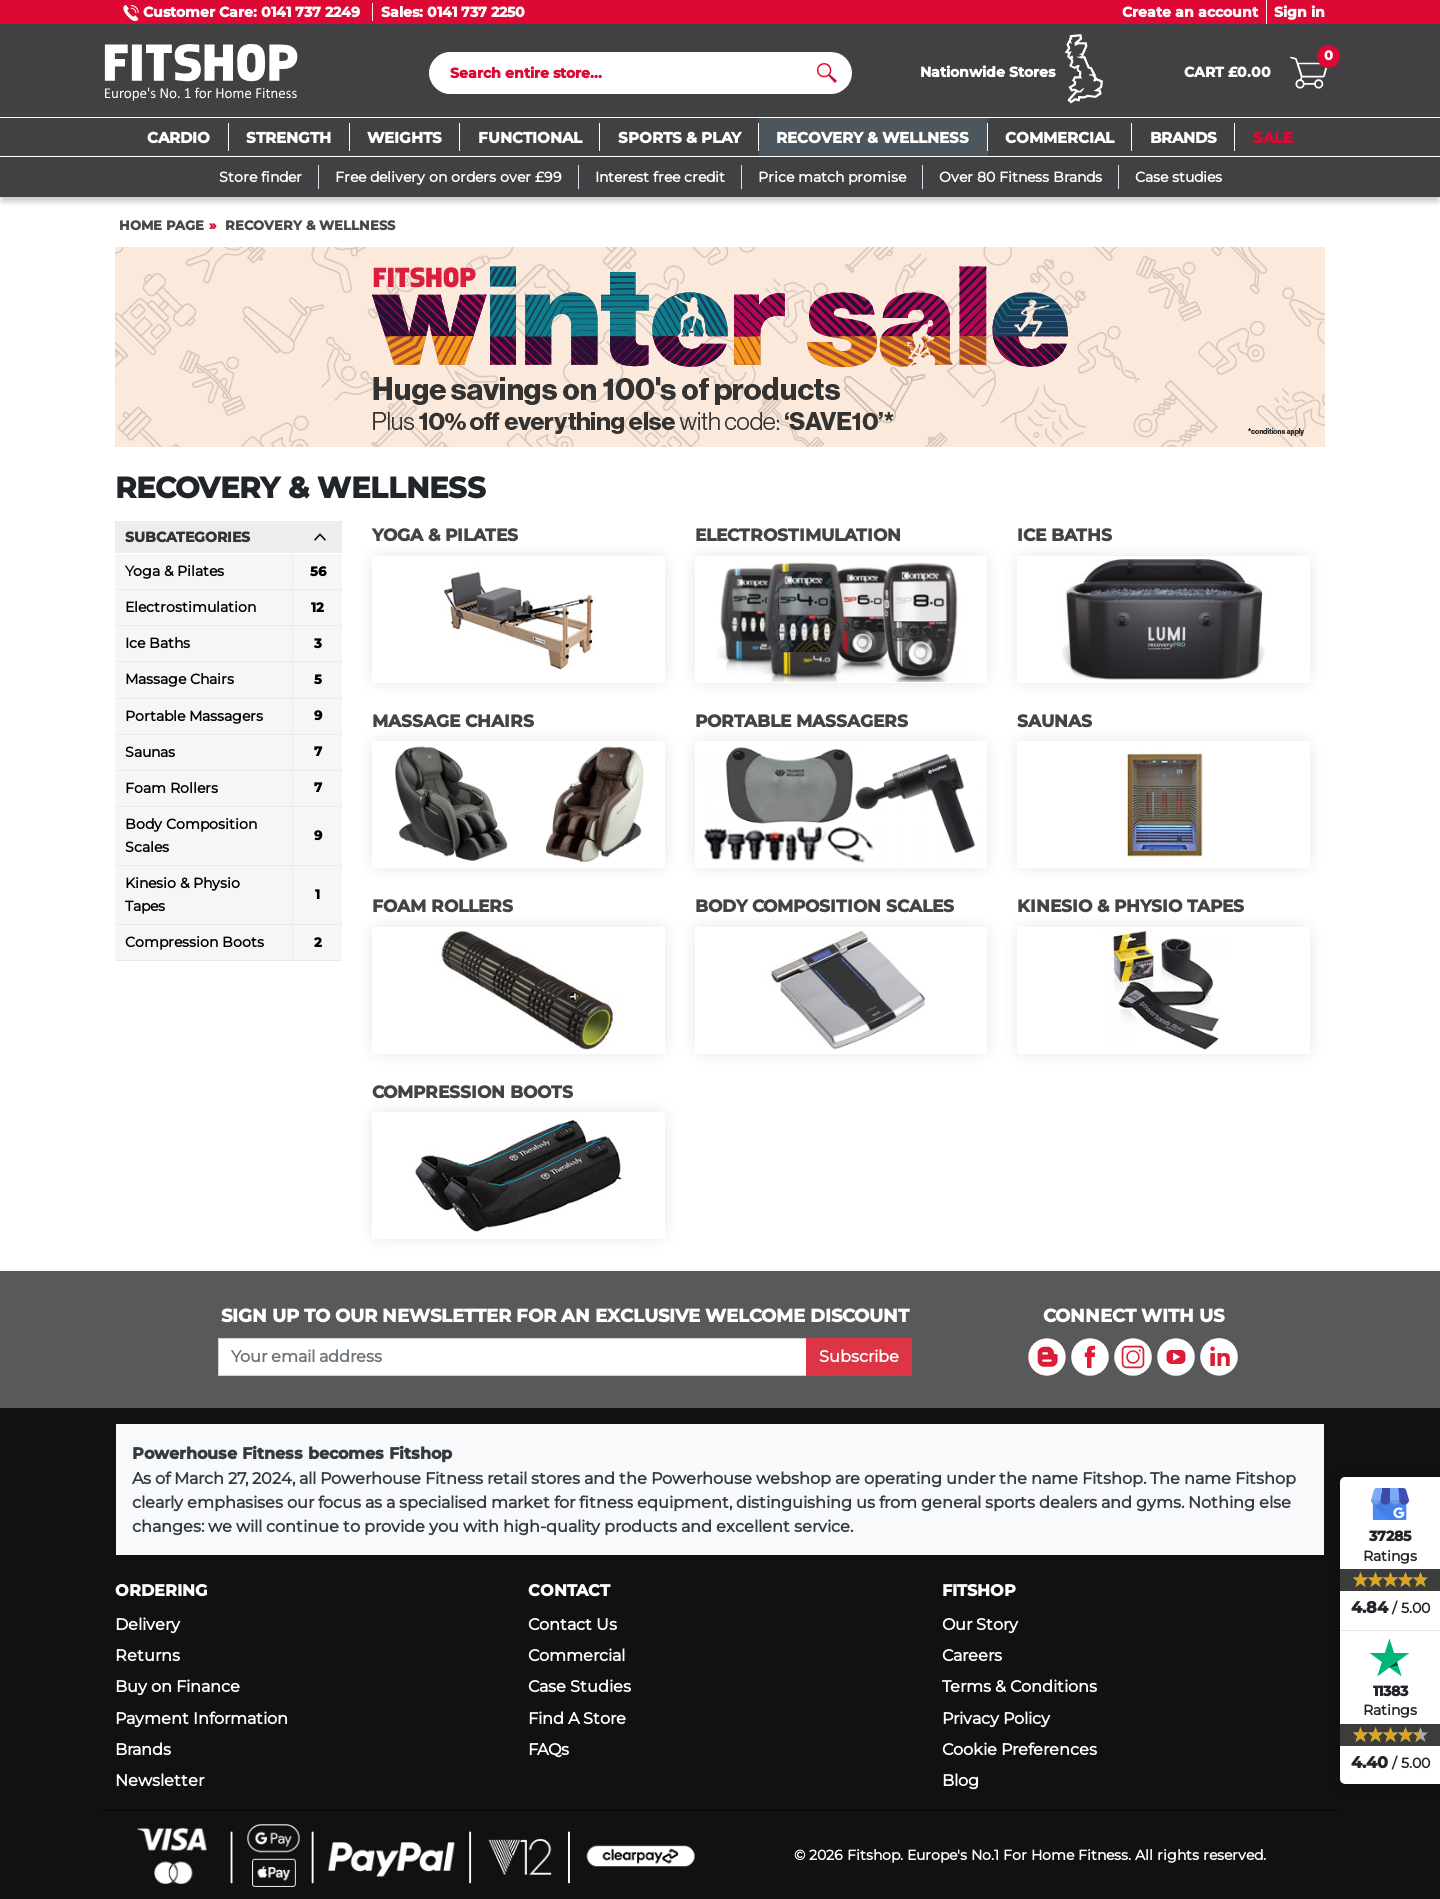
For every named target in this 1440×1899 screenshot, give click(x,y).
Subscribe (859, 1356)
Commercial (576, 1655)
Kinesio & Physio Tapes (1130, 906)
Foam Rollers (442, 906)
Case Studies (579, 1686)
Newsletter (159, 1780)
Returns (147, 1655)
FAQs (548, 1749)
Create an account (1190, 12)
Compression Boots (472, 1092)
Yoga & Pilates (445, 535)
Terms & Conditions (1019, 1686)
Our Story (980, 1624)
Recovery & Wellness (310, 225)
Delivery (147, 1624)
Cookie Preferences (1019, 1749)
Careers (972, 1655)
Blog (960, 1780)
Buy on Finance (177, 1686)
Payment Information (201, 1718)
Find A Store (577, 1718)
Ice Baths (1064, 535)
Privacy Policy (996, 1718)
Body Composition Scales (824, 906)
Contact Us (572, 1624)
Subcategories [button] (226, 537)
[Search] (632, 73)
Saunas (1054, 721)
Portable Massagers (801, 721)
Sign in (1299, 12)
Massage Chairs (453, 721)
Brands (143, 1749)
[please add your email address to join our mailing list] (512, 1357)
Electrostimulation (798, 535)
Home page (161, 225)
